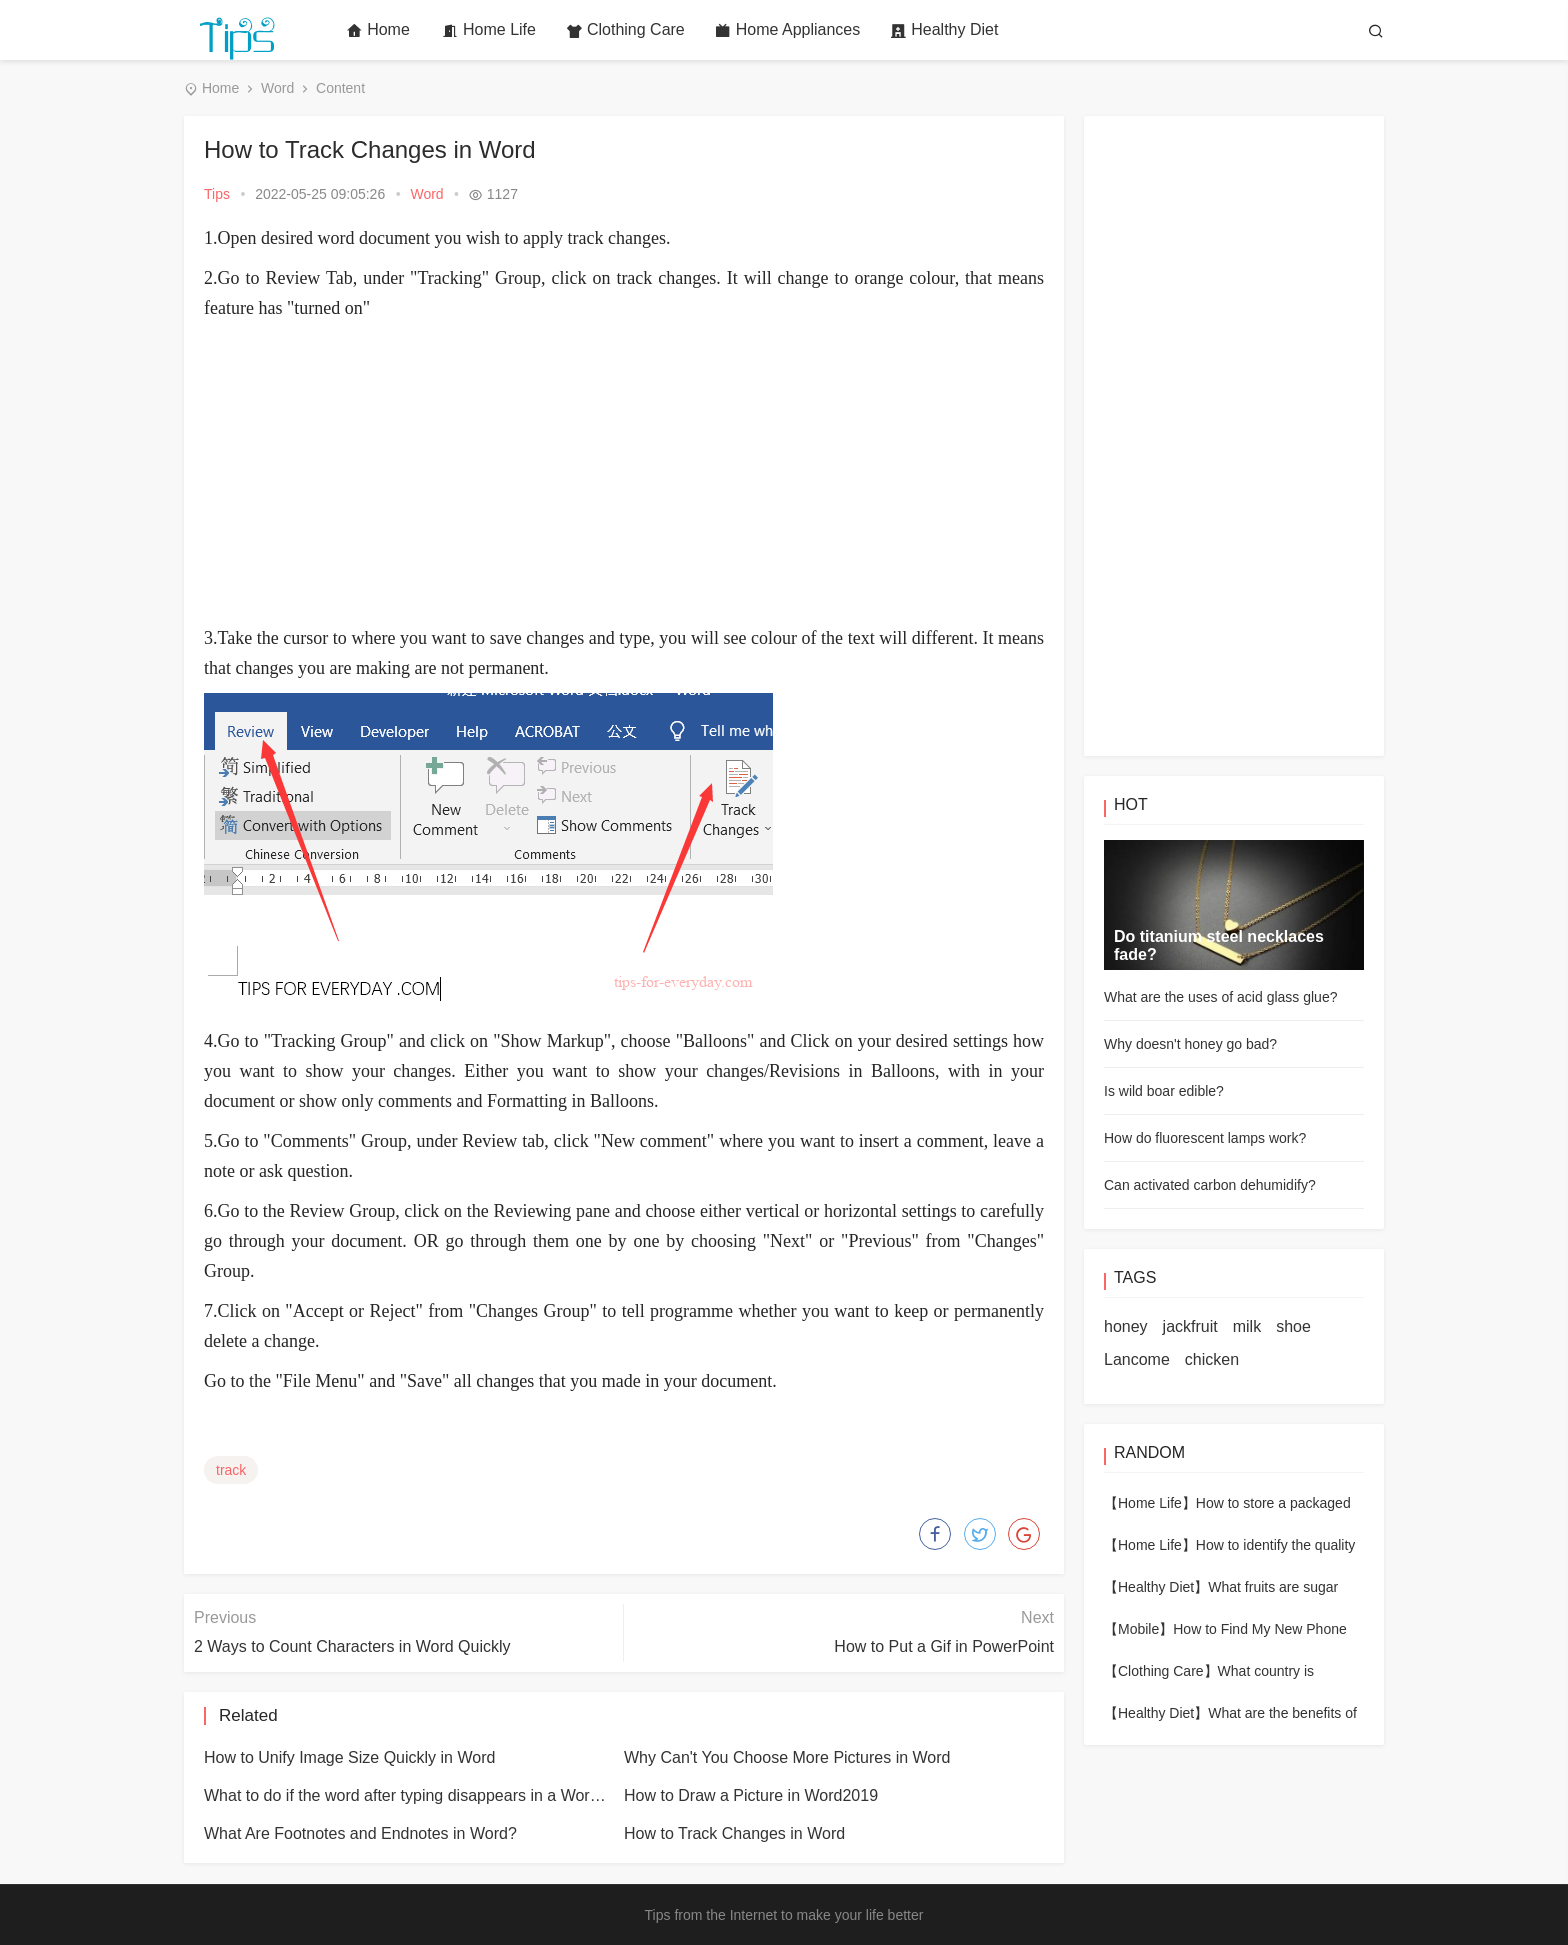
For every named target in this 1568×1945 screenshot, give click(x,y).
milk (1247, 1326)
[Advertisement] (624, 473)
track (231, 1470)
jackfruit (1190, 1326)
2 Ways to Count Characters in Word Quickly (352, 1646)
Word (277, 88)
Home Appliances (788, 30)
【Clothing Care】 (1161, 1671)
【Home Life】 (1150, 1503)
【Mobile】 (1138, 1629)
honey (1126, 1326)
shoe (1293, 1326)
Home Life (489, 30)
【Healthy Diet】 (1156, 1587)
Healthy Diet (944, 30)
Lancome (1137, 1359)
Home (378, 30)
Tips (217, 194)
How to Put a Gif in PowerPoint (944, 1646)
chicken (1212, 1359)
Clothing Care (625, 30)
